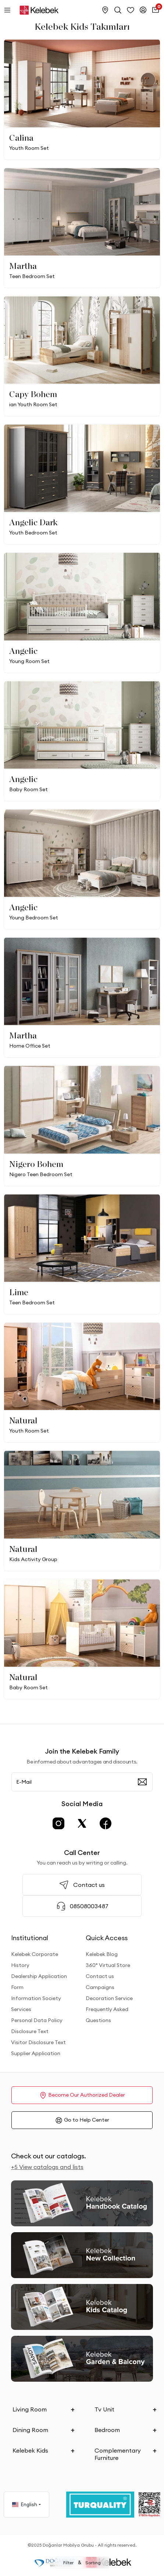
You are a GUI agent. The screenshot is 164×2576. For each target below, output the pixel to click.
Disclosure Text (30, 2031)
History (20, 1965)
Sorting (93, 2562)
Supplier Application (35, 2053)
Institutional (29, 1938)
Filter (68, 2562)
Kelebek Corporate (34, 1954)
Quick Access (107, 1938)
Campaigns (100, 1987)
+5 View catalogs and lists (47, 2166)
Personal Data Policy (37, 2020)
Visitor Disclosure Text (38, 2042)
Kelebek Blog (102, 1954)
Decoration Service (109, 1998)
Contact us (100, 1976)
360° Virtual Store (108, 1965)
